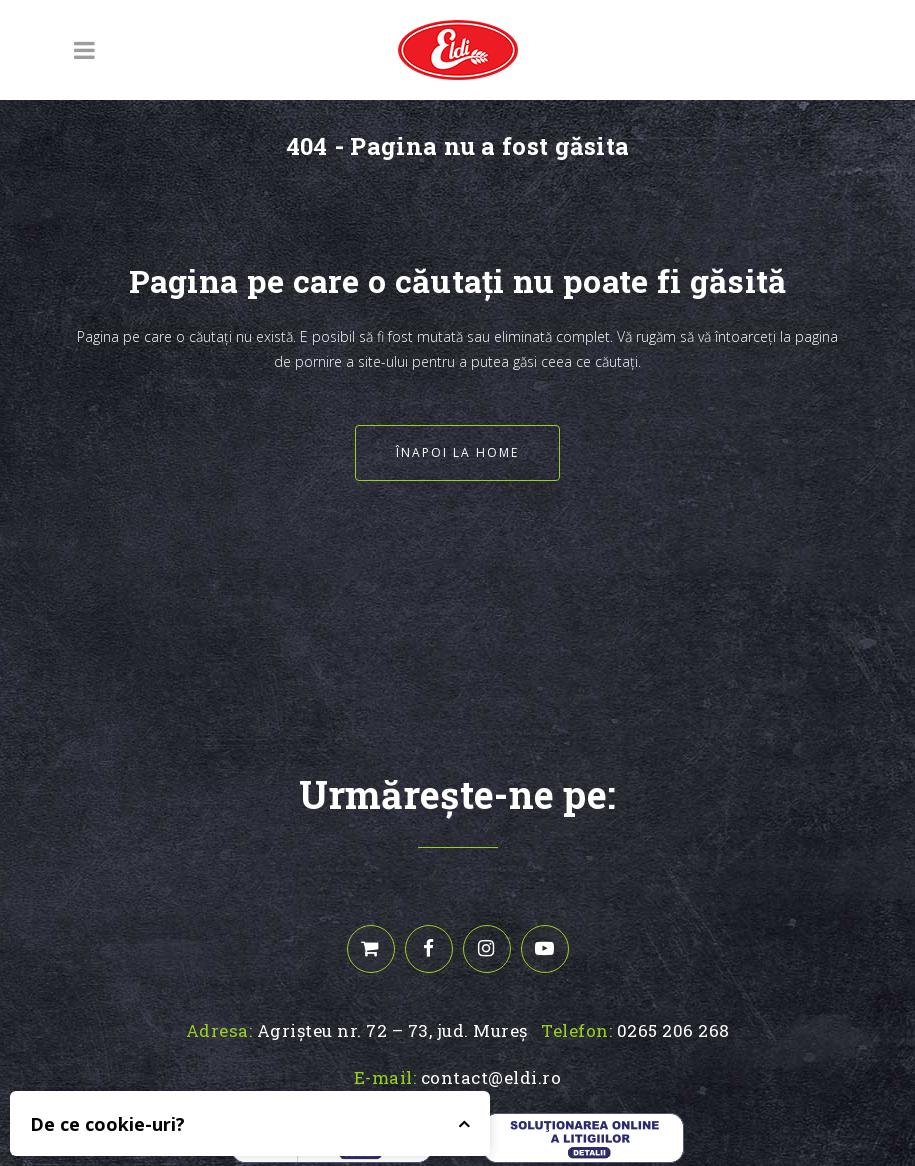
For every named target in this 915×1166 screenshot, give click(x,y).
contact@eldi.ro (491, 1077)
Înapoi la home (457, 452)
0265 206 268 (673, 1030)
